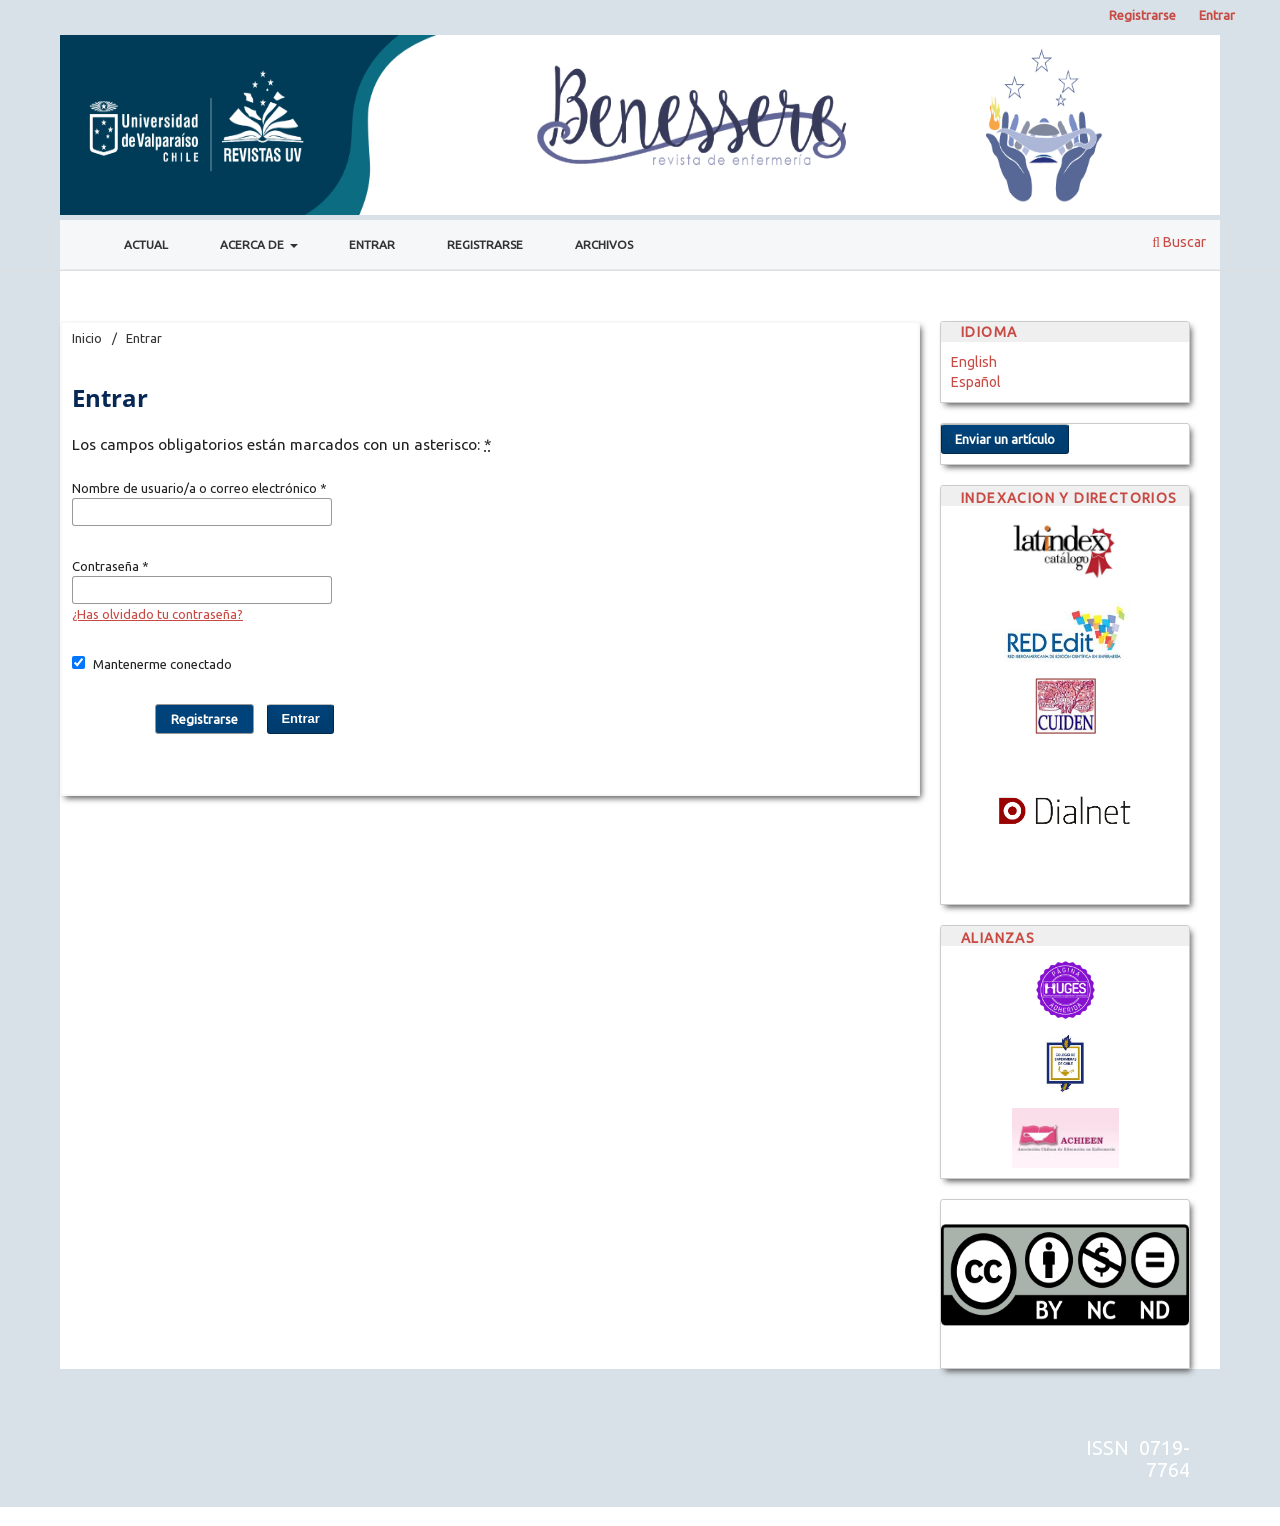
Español (976, 382)
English (974, 362)
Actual (146, 244)
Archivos (604, 244)
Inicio (87, 338)
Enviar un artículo (1005, 439)
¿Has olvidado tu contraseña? (157, 614)
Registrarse (485, 244)
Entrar (372, 244)
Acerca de (253, 244)
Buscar (1179, 242)
